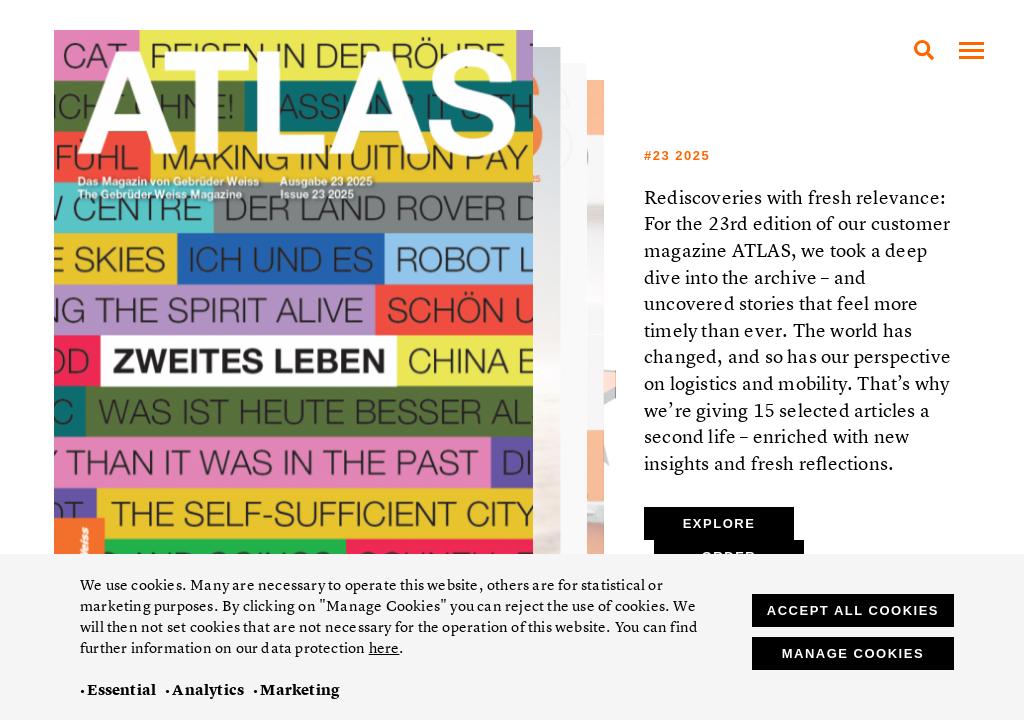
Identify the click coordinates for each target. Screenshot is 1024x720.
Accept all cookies (853, 610)
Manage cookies (853, 653)
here (384, 647)
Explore (719, 523)
